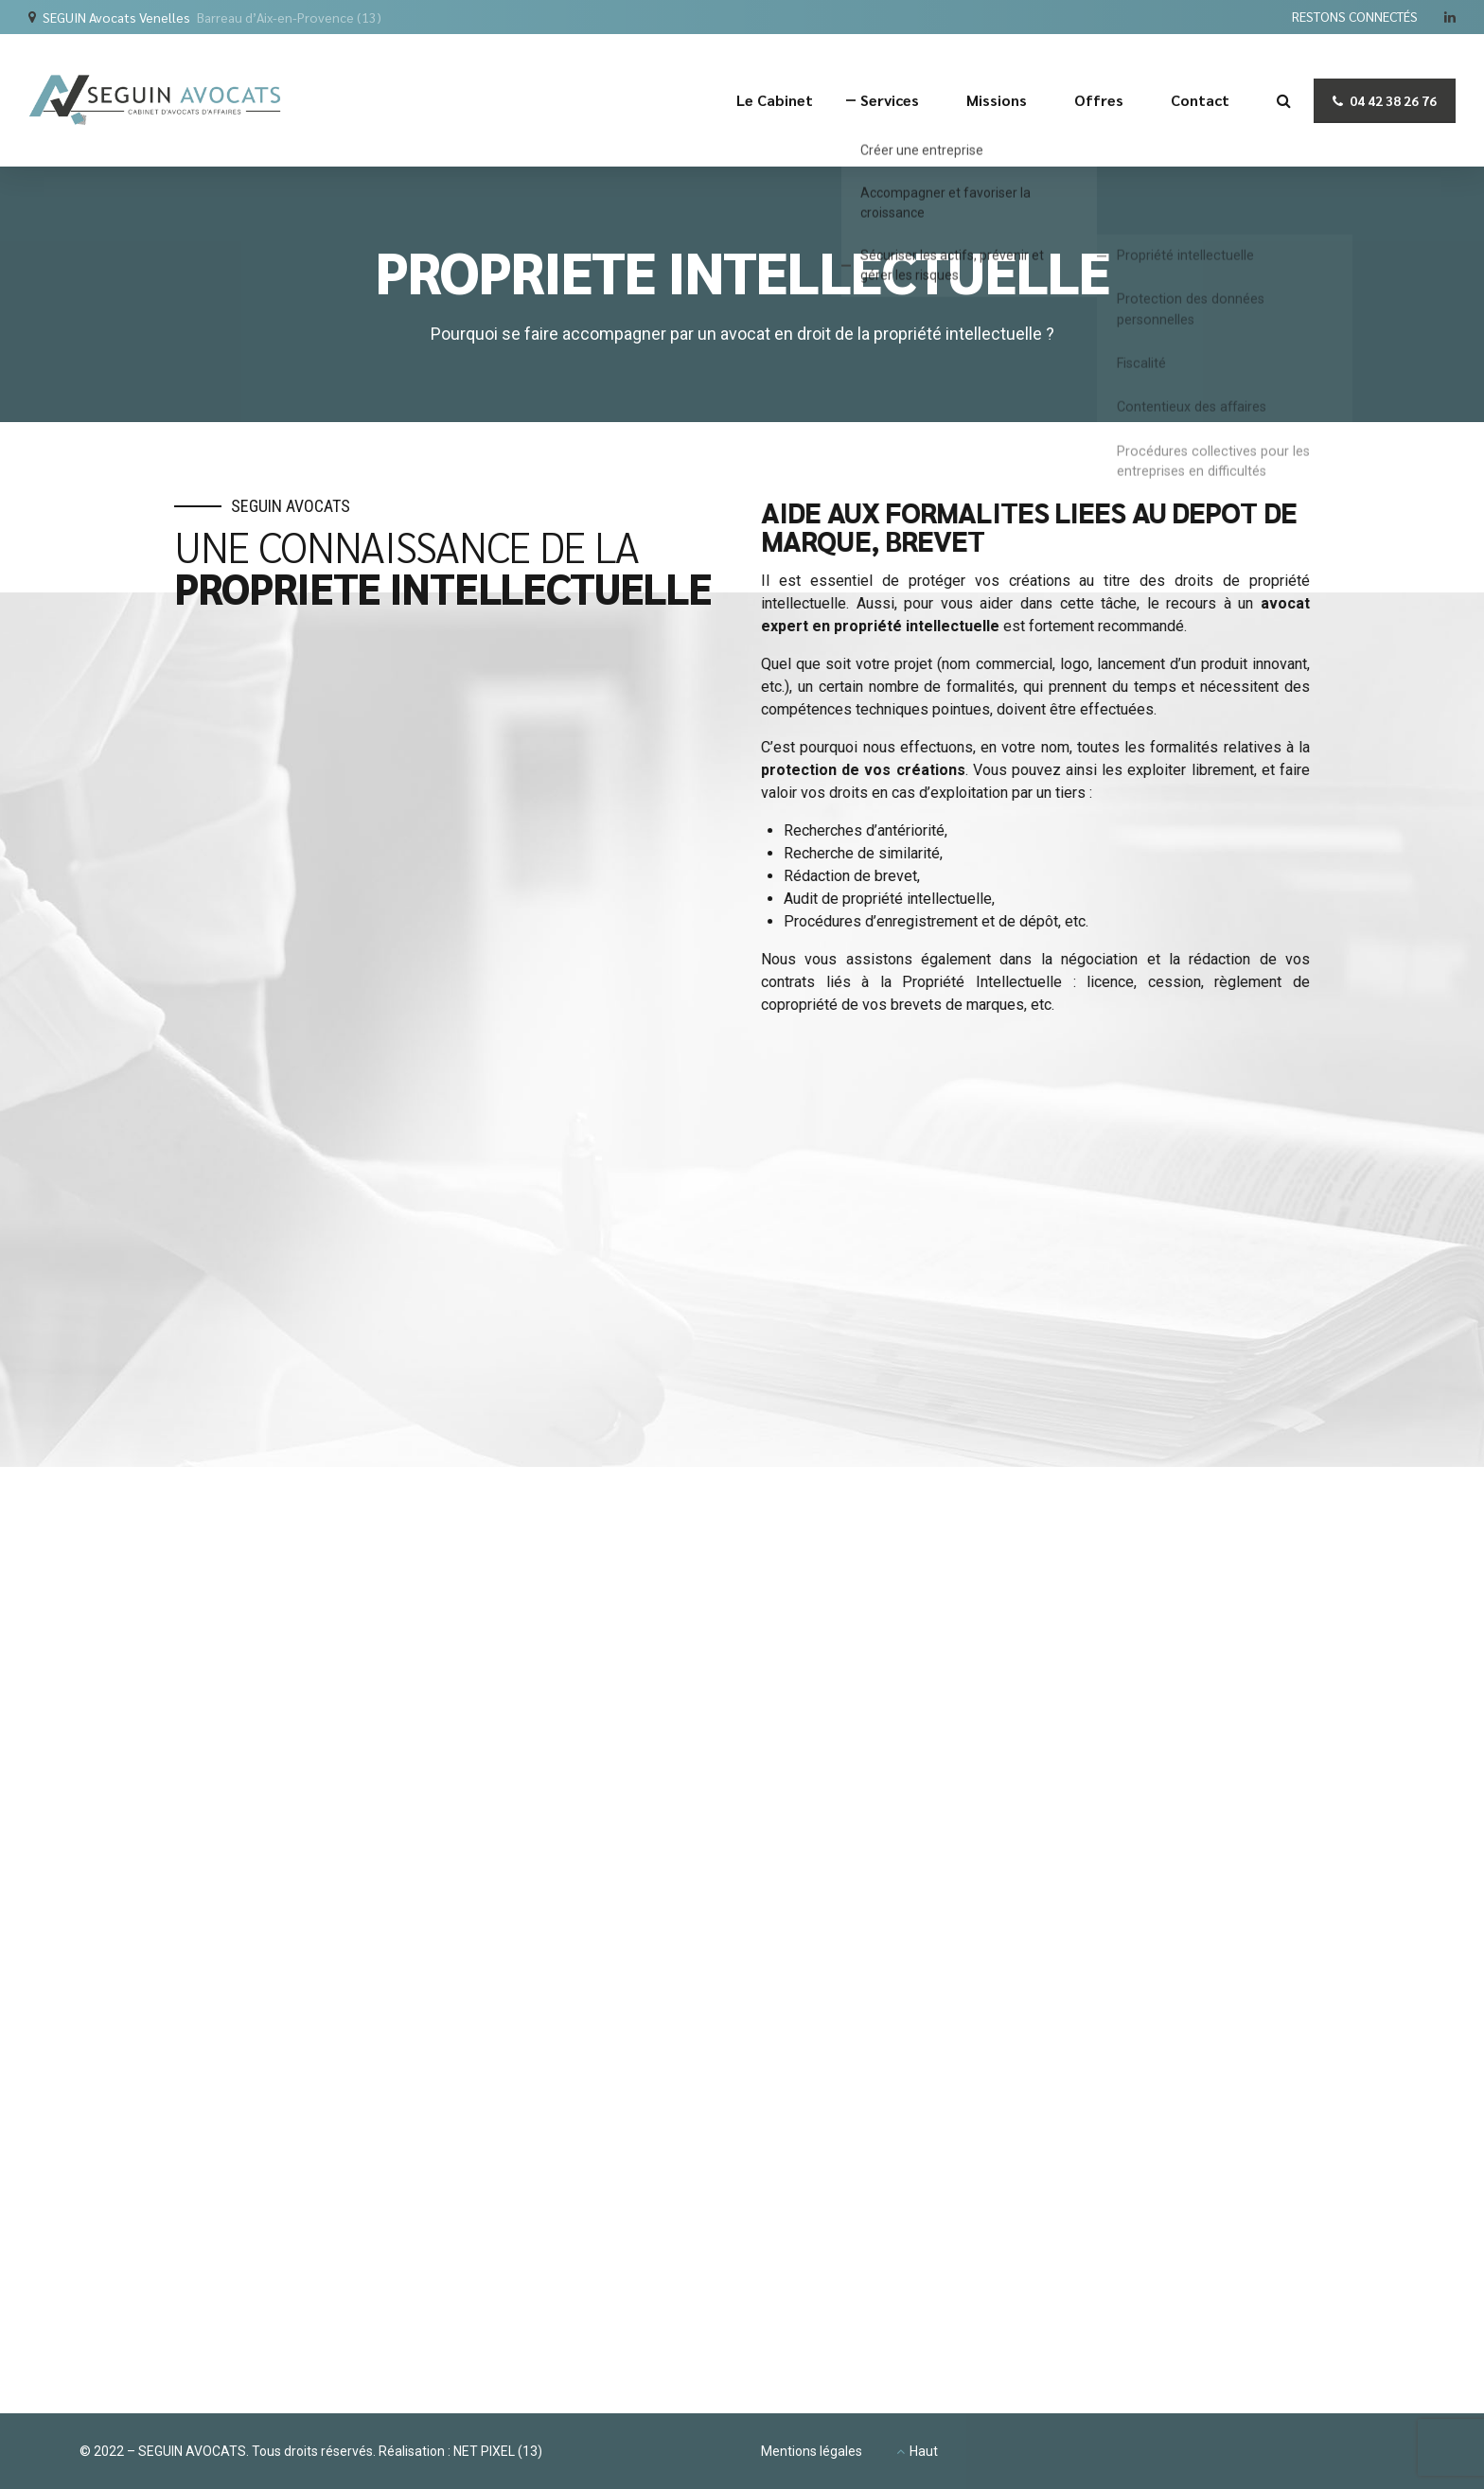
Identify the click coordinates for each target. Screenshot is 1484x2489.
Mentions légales (811, 2451)
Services (889, 100)
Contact (1200, 100)
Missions (996, 100)
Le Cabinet (774, 100)
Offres (1098, 100)
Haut (924, 2451)
